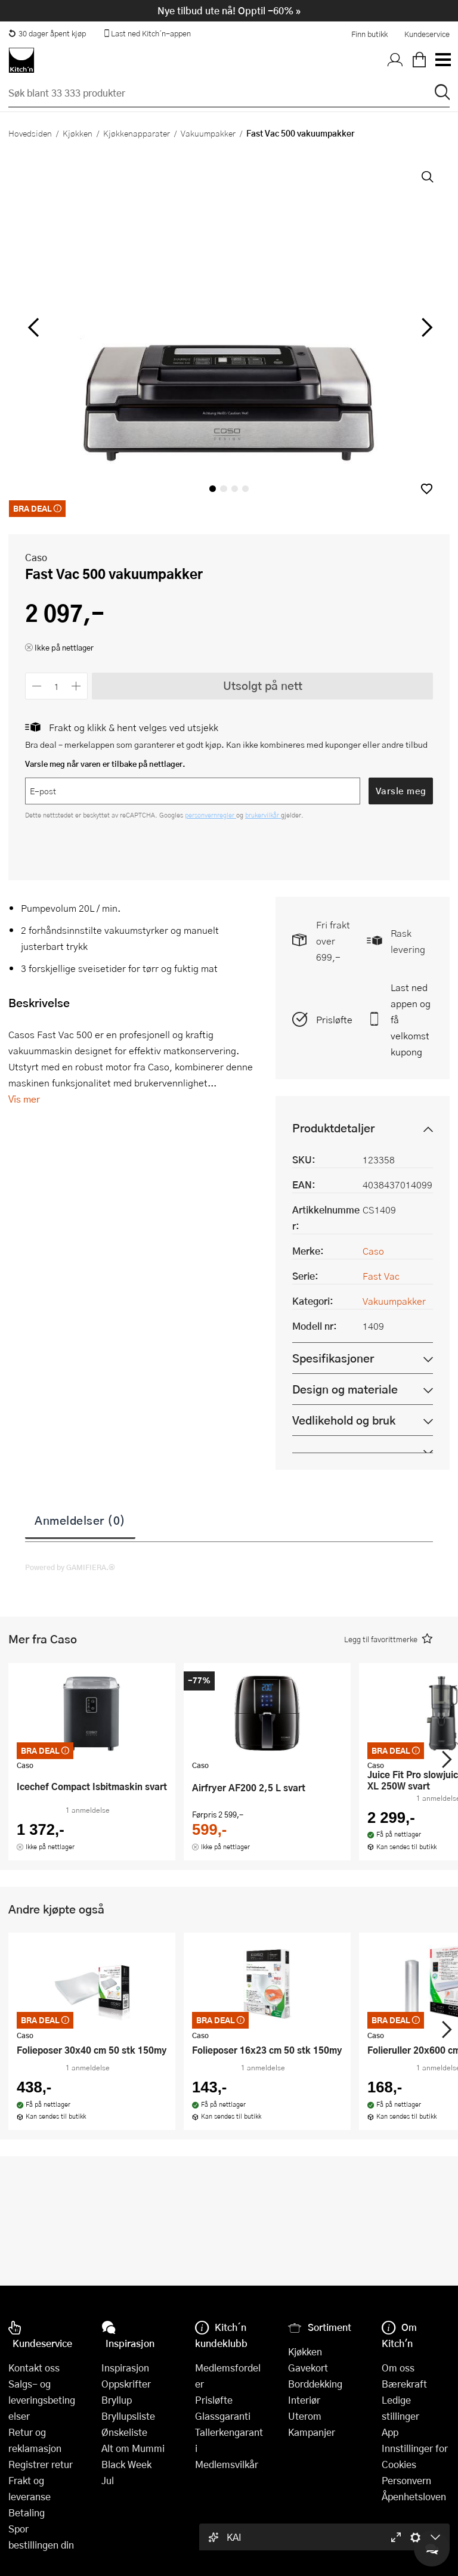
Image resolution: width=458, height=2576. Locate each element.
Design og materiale (345, 1389)
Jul (107, 2480)
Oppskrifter (126, 2384)
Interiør (304, 2400)
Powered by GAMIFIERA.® (70, 1567)
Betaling (26, 2512)
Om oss (398, 2367)
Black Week (126, 2464)
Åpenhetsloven (414, 2496)
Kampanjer (311, 2432)
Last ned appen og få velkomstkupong (411, 1019)
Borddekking (315, 2384)
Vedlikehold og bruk (343, 1420)
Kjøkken (77, 133)
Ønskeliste (124, 2432)
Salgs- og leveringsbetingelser (41, 2400)
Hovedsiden (30, 133)
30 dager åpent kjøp (47, 33)
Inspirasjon (125, 2367)
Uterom (304, 2416)
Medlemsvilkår (226, 2464)
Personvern (406, 2480)
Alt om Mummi (133, 2448)
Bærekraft (404, 2384)
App (390, 2432)
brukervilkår (263, 814)
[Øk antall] (77, 686)
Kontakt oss (34, 2367)
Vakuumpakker (208, 133)
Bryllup (116, 2400)
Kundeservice (427, 34)
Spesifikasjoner (333, 1358)
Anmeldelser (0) (80, 1520)
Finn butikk (369, 34)
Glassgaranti (222, 2416)
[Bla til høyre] (425, 327)
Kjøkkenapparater (136, 133)
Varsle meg (401, 790)
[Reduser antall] (37, 686)
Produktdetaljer (333, 1128)
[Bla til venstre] (33, 327)
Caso (36, 557)
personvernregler (210, 814)
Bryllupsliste (128, 2416)
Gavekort (308, 2367)
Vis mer (24, 1099)
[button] (426, 488)
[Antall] (57, 686)
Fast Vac (381, 1276)
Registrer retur (40, 2464)
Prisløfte (334, 1019)
